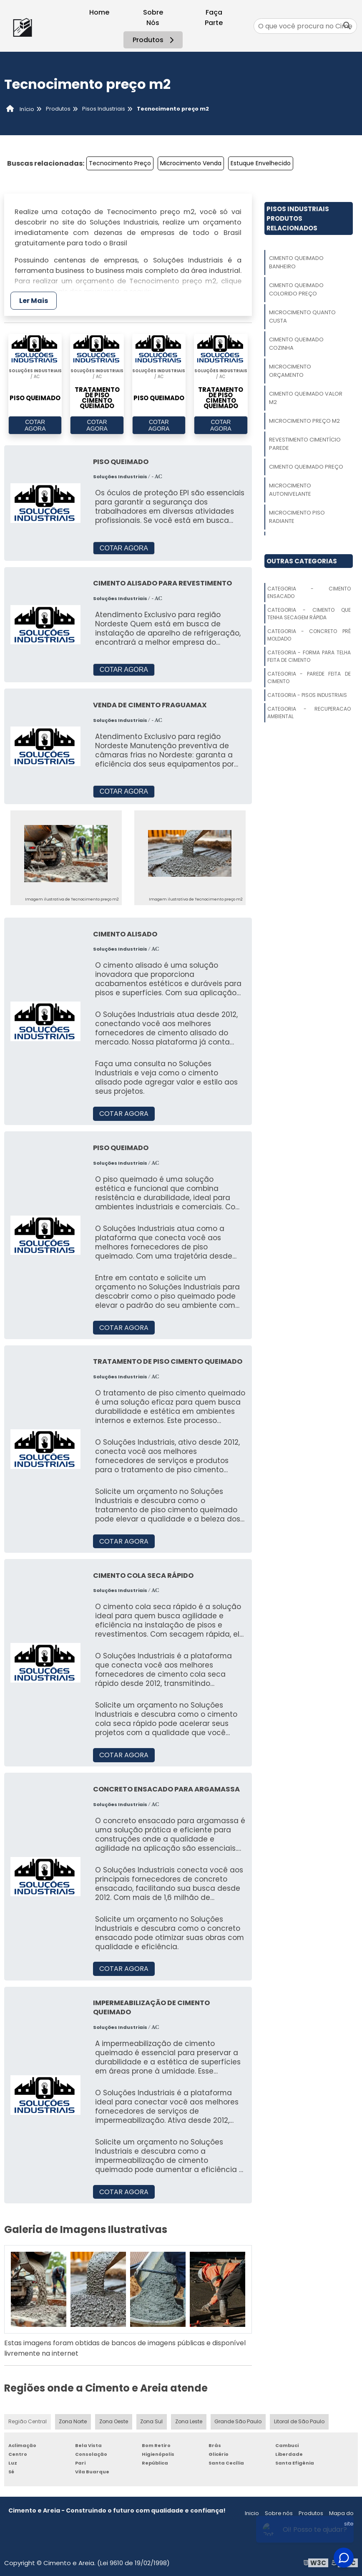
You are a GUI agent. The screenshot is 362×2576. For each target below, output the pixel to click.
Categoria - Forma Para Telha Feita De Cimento (309, 656)
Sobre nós (279, 2513)
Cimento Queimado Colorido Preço (296, 289)
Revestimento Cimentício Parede (305, 444)
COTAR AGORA (35, 425)
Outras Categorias (301, 561)
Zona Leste (189, 2421)
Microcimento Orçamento (290, 371)
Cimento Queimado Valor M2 (305, 398)
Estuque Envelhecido (261, 163)
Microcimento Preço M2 (304, 421)
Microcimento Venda (190, 163)
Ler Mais (33, 300)
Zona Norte (73, 2421)
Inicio (252, 2513)
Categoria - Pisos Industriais (307, 695)
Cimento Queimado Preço (306, 467)
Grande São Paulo (238, 2421)
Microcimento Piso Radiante (297, 517)
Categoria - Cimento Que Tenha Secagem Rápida (309, 613)
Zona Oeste (113, 2421)
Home (99, 12)
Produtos (154, 40)
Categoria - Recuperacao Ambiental (309, 712)
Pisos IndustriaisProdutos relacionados (297, 218)
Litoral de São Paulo (299, 2421)
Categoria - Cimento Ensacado (309, 592)
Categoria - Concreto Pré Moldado (309, 635)
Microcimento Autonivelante (290, 490)
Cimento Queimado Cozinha (296, 344)
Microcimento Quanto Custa (302, 316)
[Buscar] (347, 26)
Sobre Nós (153, 18)
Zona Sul (152, 2421)
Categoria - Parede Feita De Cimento (309, 677)
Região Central (27, 2421)
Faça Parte (214, 18)
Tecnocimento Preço (120, 163)
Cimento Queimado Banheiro (296, 262)
